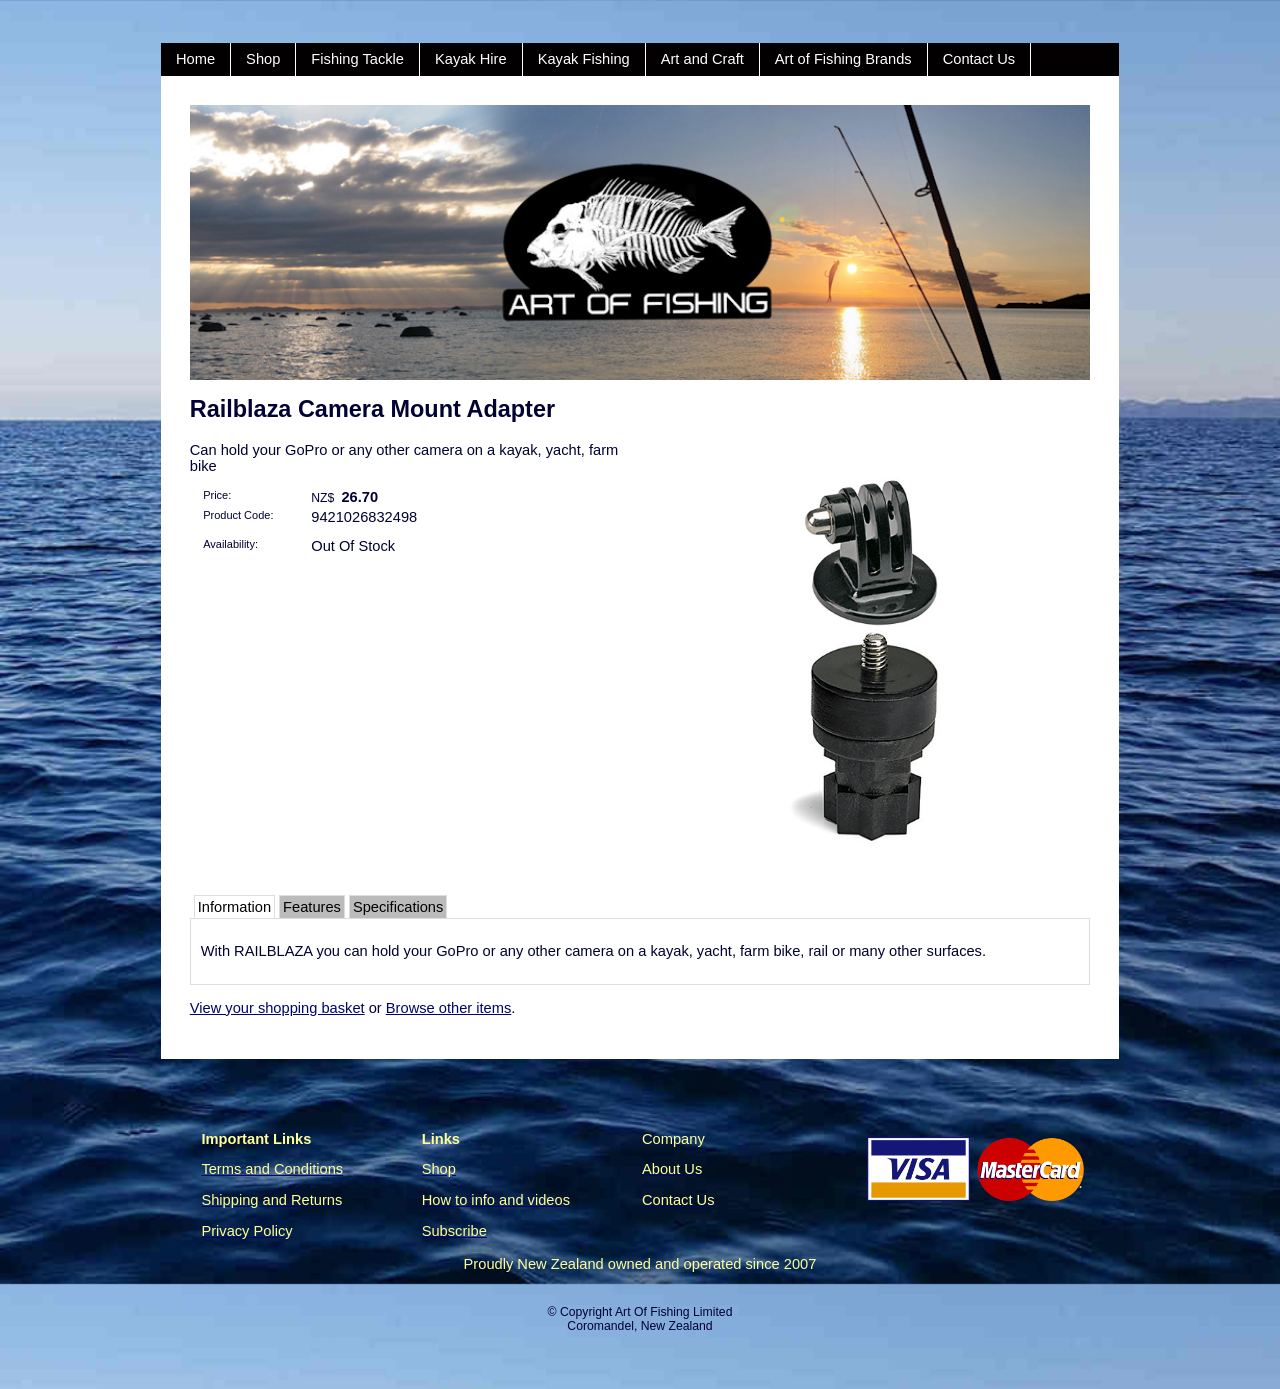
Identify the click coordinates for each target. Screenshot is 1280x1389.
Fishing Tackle (357, 59)
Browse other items (448, 1008)
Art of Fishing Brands (843, 59)
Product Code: (238, 515)
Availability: (230, 544)
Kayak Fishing (584, 59)
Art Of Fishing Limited (673, 1312)
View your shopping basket (277, 1008)
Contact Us (979, 59)
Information (234, 907)
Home (195, 59)
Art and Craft (702, 59)
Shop (263, 59)
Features (312, 907)
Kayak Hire (471, 59)
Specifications (398, 907)
